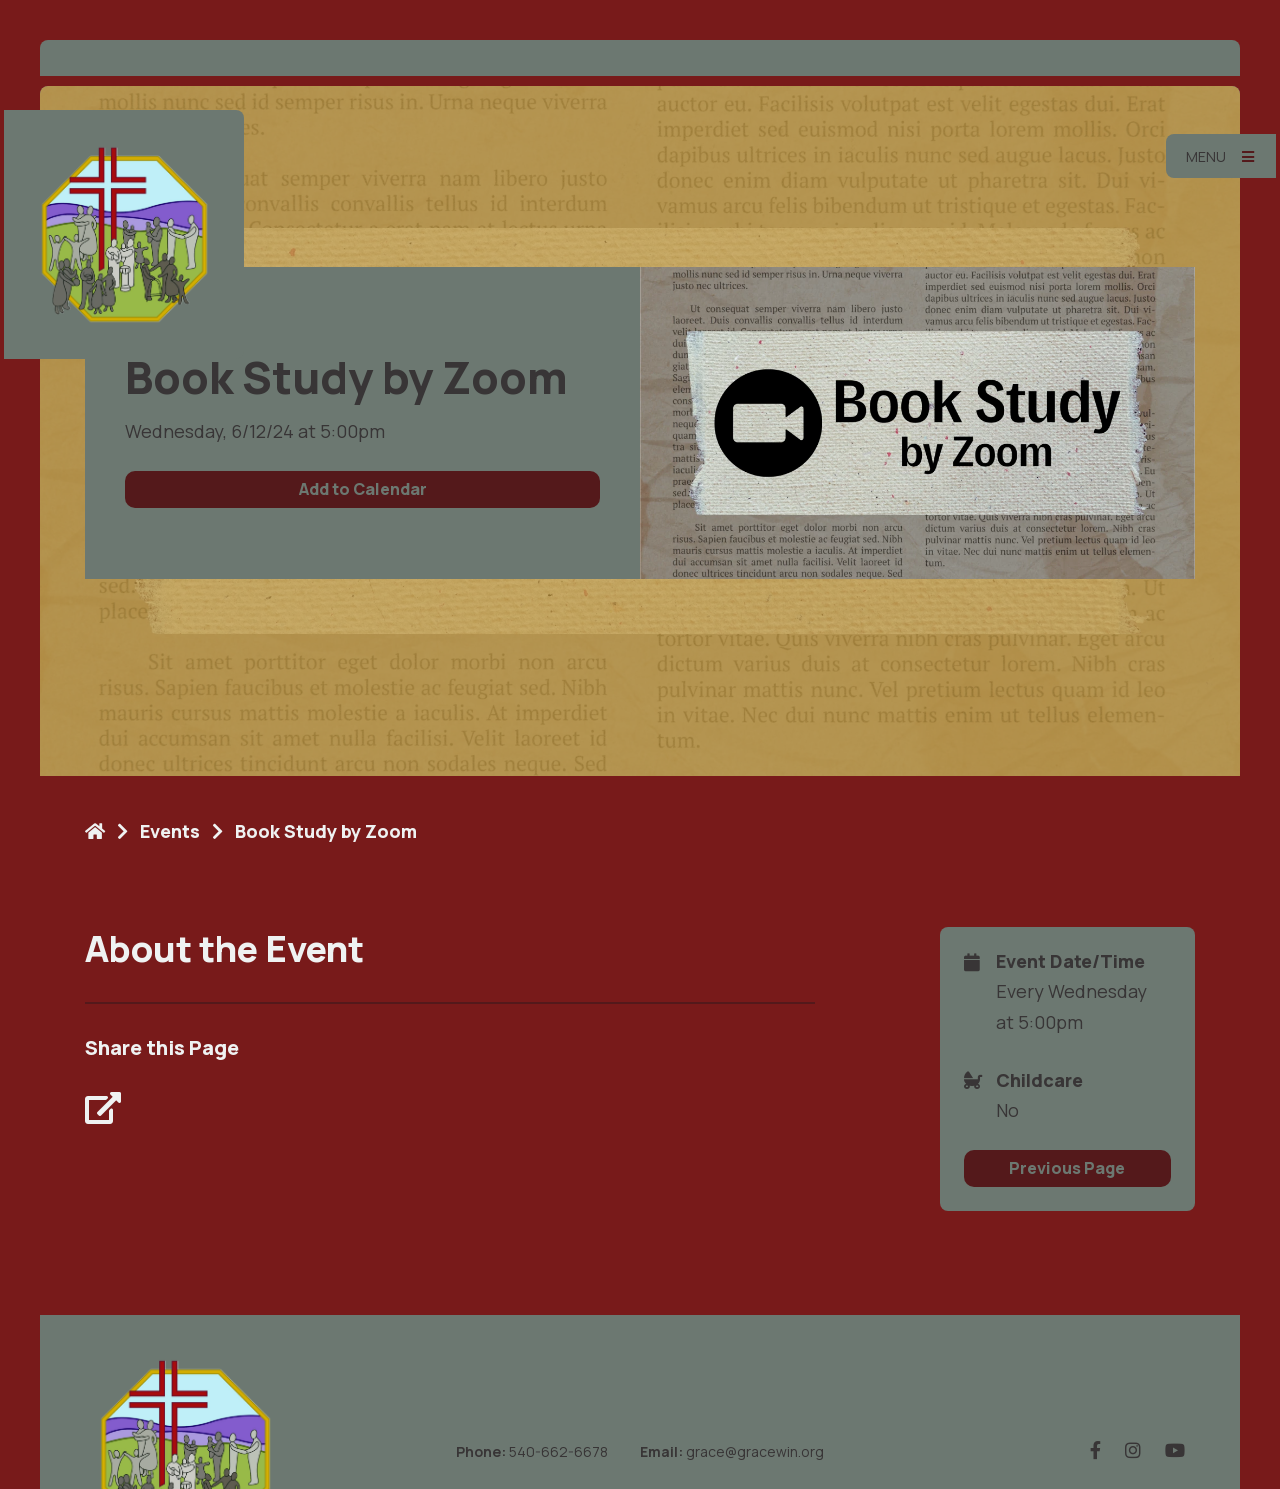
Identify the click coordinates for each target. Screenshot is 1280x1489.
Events (170, 831)
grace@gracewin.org (755, 1451)
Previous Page (1067, 1168)
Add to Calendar (363, 489)
